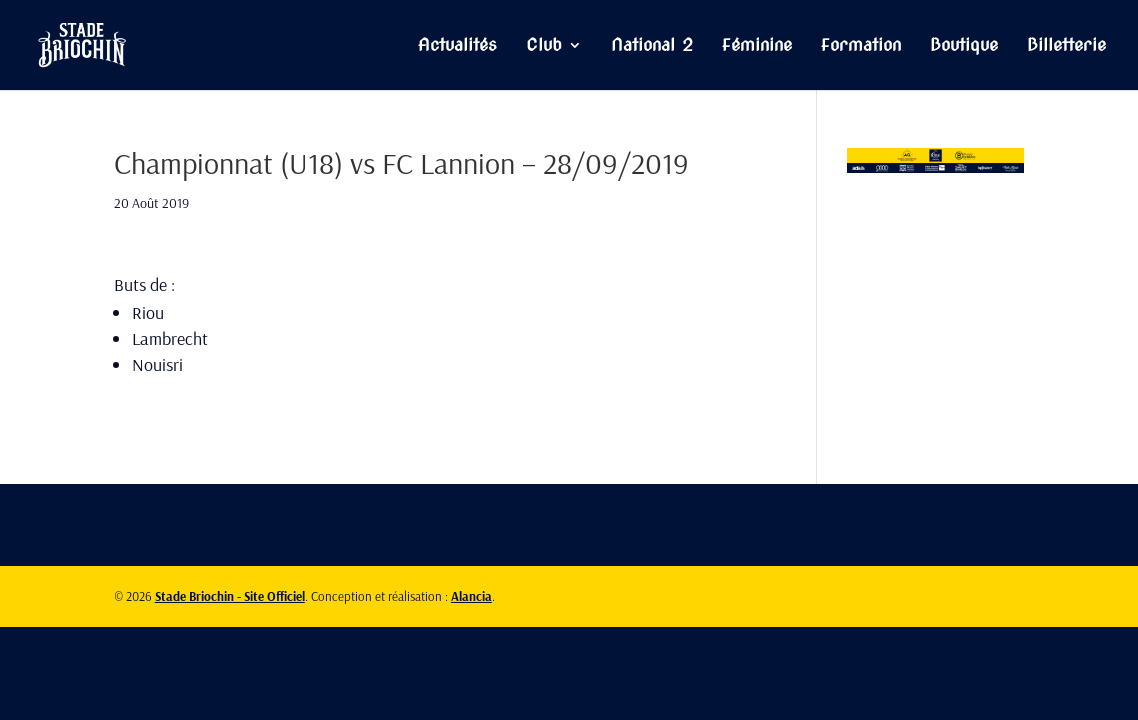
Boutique (964, 46)
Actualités (457, 46)
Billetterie (1066, 46)
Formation (861, 46)
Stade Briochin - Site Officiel (230, 596)
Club (544, 46)
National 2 (652, 46)
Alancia (471, 596)
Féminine (757, 46)
